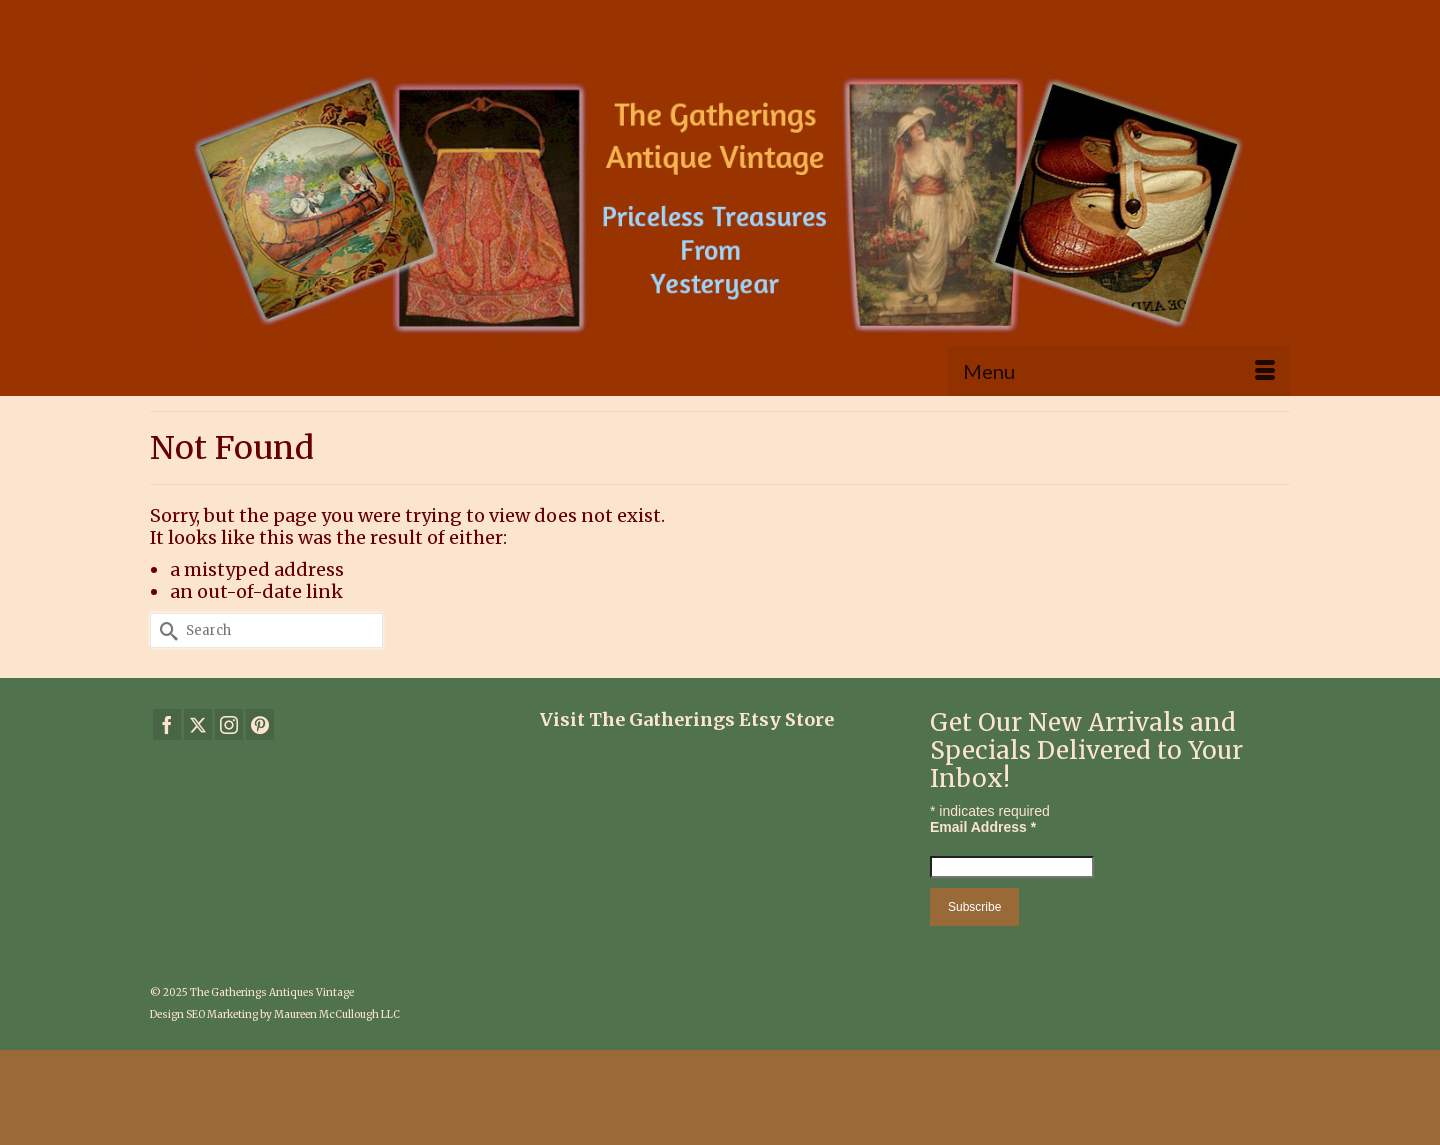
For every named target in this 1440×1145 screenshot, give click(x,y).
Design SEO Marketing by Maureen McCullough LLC (275, 1014)
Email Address (983, 827)
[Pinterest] (260, 724)
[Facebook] (167, 724)
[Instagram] (229, 724)
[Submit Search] (165, 630)
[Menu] (1119, 371)
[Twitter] (198, 724)
